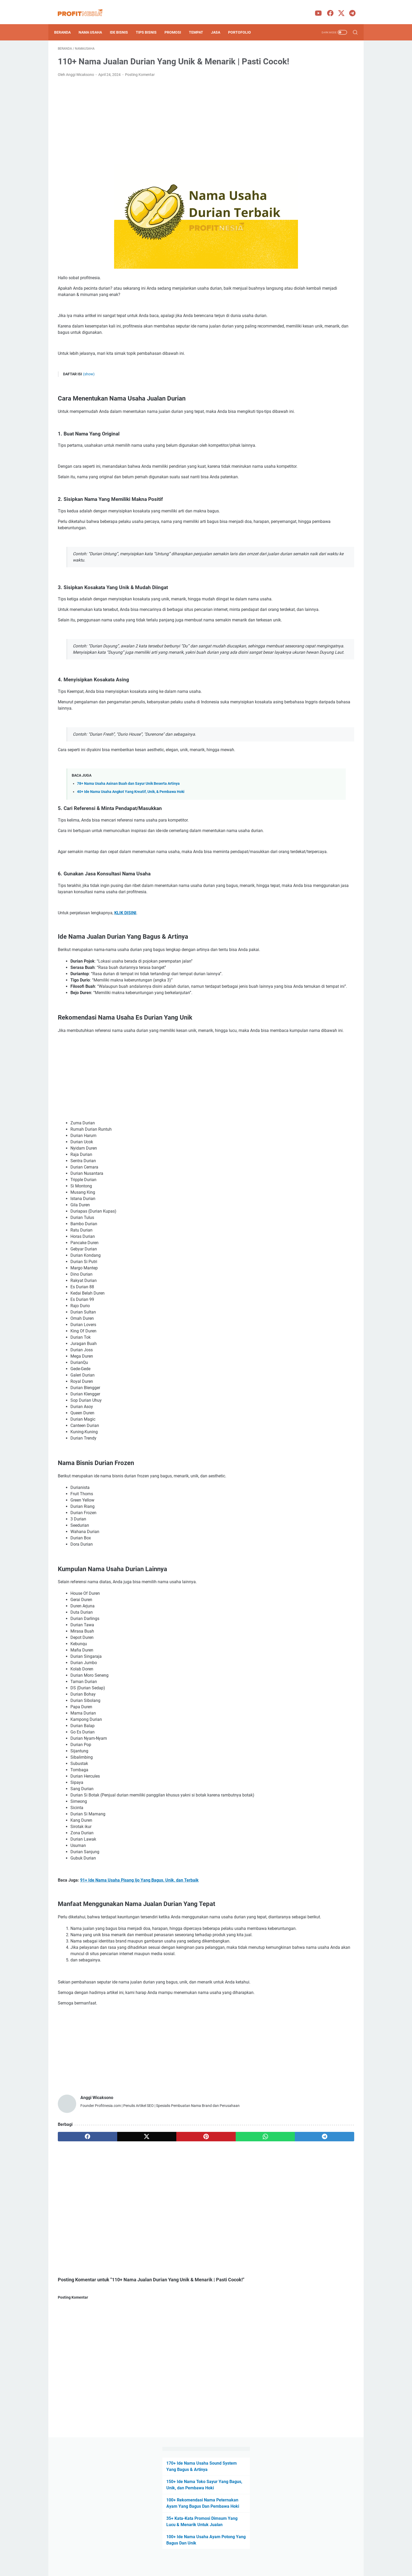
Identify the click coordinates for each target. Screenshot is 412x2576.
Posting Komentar (140, 82)
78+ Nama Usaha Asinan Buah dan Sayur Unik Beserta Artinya (128, 841)
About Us (171, 2557)
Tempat (200, 23)
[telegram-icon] (350, 8)
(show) (89, 388)
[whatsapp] (197, 2245)
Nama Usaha (94, 23)
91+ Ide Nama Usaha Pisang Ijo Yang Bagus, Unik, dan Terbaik (139, 1969)
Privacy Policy (218, 2557)
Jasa (219, 23)
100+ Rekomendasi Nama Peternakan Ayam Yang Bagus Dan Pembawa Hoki (312, 104)
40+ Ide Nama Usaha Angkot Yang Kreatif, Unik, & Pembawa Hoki (130, 849)
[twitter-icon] (339, 8)
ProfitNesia (213, 2568)
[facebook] (77, 2245)
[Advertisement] (157, 128)
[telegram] (236, 2245)
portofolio (243, 23)
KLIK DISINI (125, 983)
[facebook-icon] (329, 8)
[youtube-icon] (317, 8)
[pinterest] (157, 2245)
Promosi (176, 23)
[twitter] (117, 2245)
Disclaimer (193, 2557)
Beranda (66, 23)
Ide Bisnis (123, 23)
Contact (241, 2557)
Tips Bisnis (150, 23)
